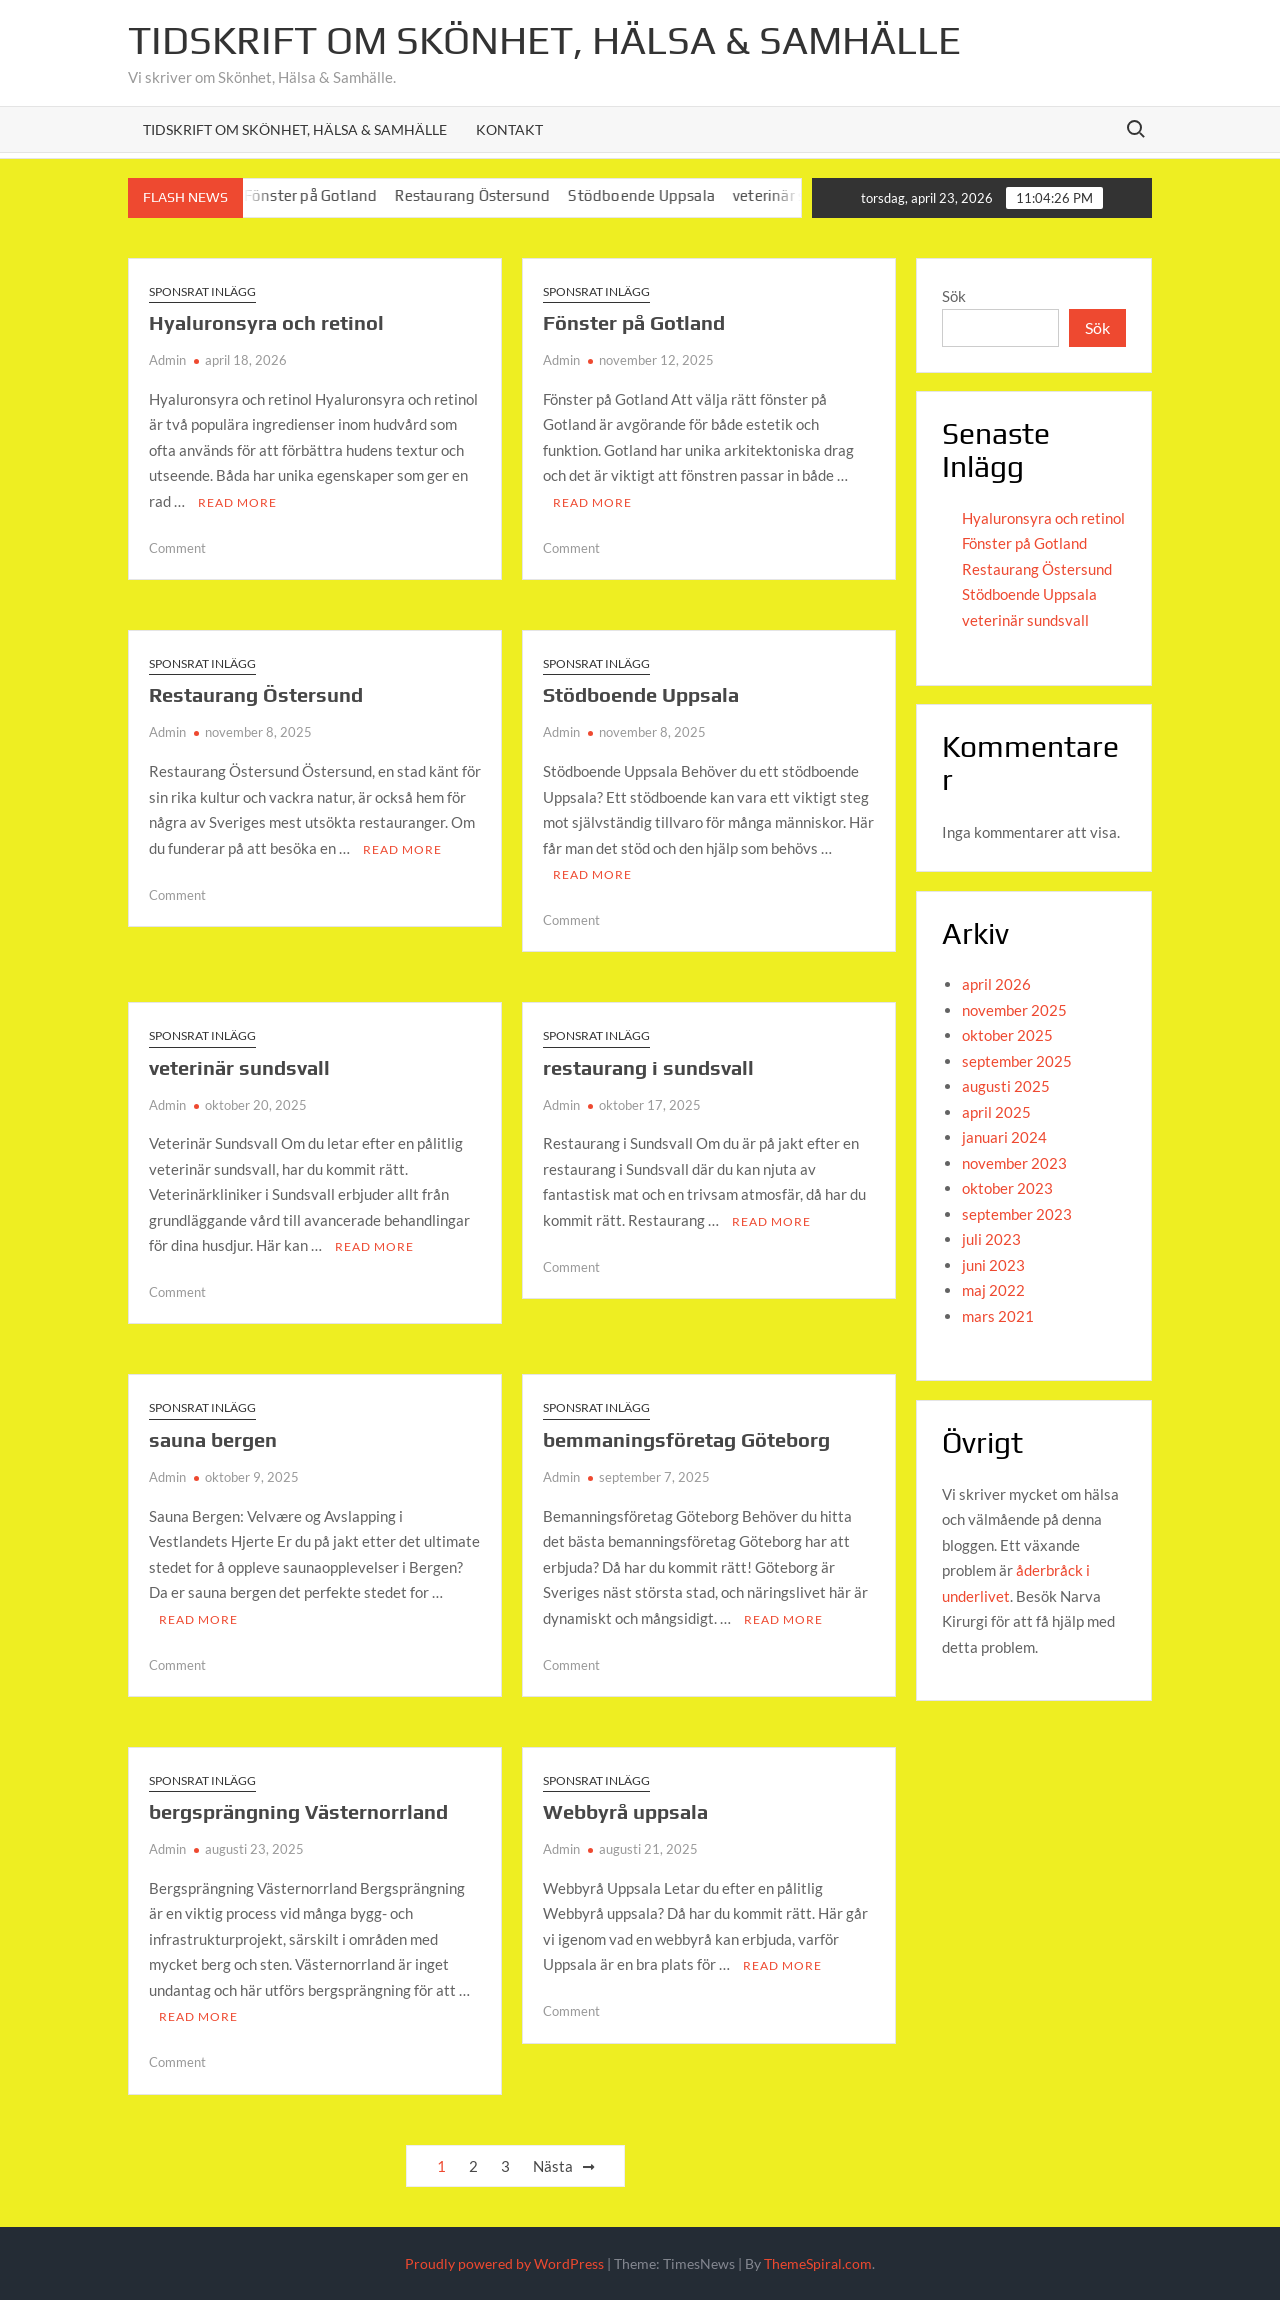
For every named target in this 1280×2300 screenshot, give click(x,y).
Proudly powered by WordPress (504, 2263)
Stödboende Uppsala (658, 195)
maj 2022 (993, 1290)
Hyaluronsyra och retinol (266, 322)
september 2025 (1017, 1061)
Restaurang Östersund (489, 195)
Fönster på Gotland (327, 195)
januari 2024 (1004, 1137)
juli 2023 (991, 1239)
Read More (237, 502)
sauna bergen (213, 1439)
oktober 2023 (1007, 1188)
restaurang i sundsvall (648, 1067)
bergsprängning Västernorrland (298, 1811)
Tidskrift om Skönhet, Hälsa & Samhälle (544, 40)
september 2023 (1017, 1214)
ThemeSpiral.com (818, 2263)
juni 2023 (993, 1265)
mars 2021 (998, 1316)
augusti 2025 (1006, 1086)
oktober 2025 (1007, 1035)
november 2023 (1014, 1163)
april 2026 (996, 984)
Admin (167, 360)
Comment (177, 548)
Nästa (553, 2166)
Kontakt (509, 129)
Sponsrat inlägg (202, 291)
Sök (954, 296)
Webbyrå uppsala (625, 1811)
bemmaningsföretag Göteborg (686, 1439)
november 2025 (1014, 1010)
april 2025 (996, 1112)
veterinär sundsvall (239, 1067)
